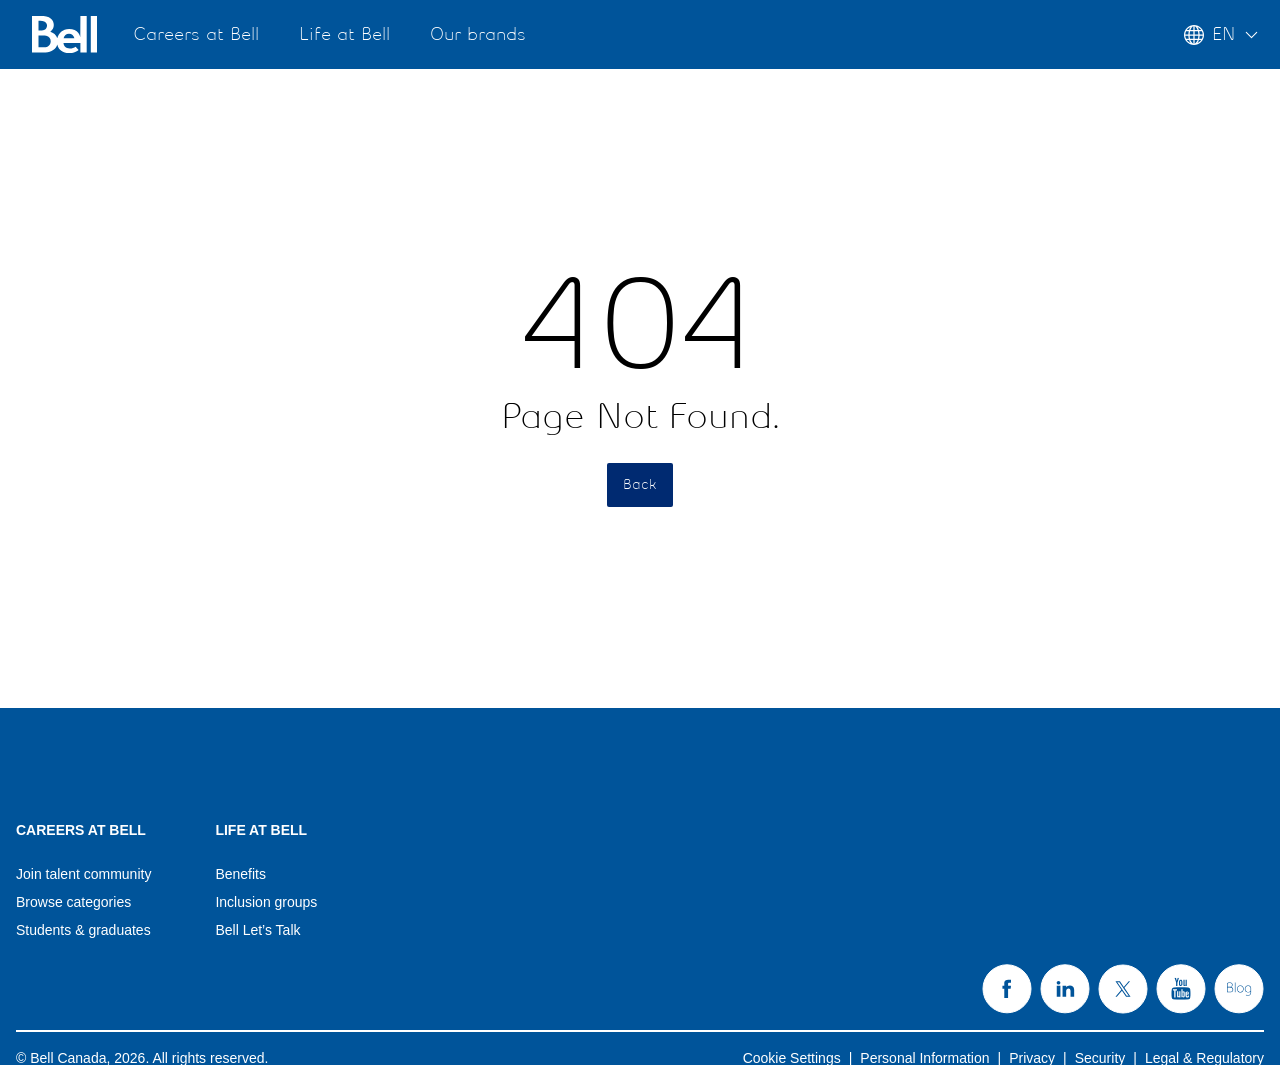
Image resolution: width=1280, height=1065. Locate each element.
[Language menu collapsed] (1224, 34)
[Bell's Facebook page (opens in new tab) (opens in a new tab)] (1007, 989)
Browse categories (73, 902)
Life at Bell (344, 35)
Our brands (478, 35)
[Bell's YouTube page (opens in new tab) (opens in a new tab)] (1181, 989)
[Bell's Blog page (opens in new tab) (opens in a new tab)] (1239, 989)
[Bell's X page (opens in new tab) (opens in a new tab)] (1123, 989)
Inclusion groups (266, 902)
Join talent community (83, 874)
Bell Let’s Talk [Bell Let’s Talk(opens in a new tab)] (257, 930)
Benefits (240, 874)
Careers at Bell (196, 35)
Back (640, 485)
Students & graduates (83, 930)
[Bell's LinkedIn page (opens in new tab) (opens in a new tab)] (1065, 989)
